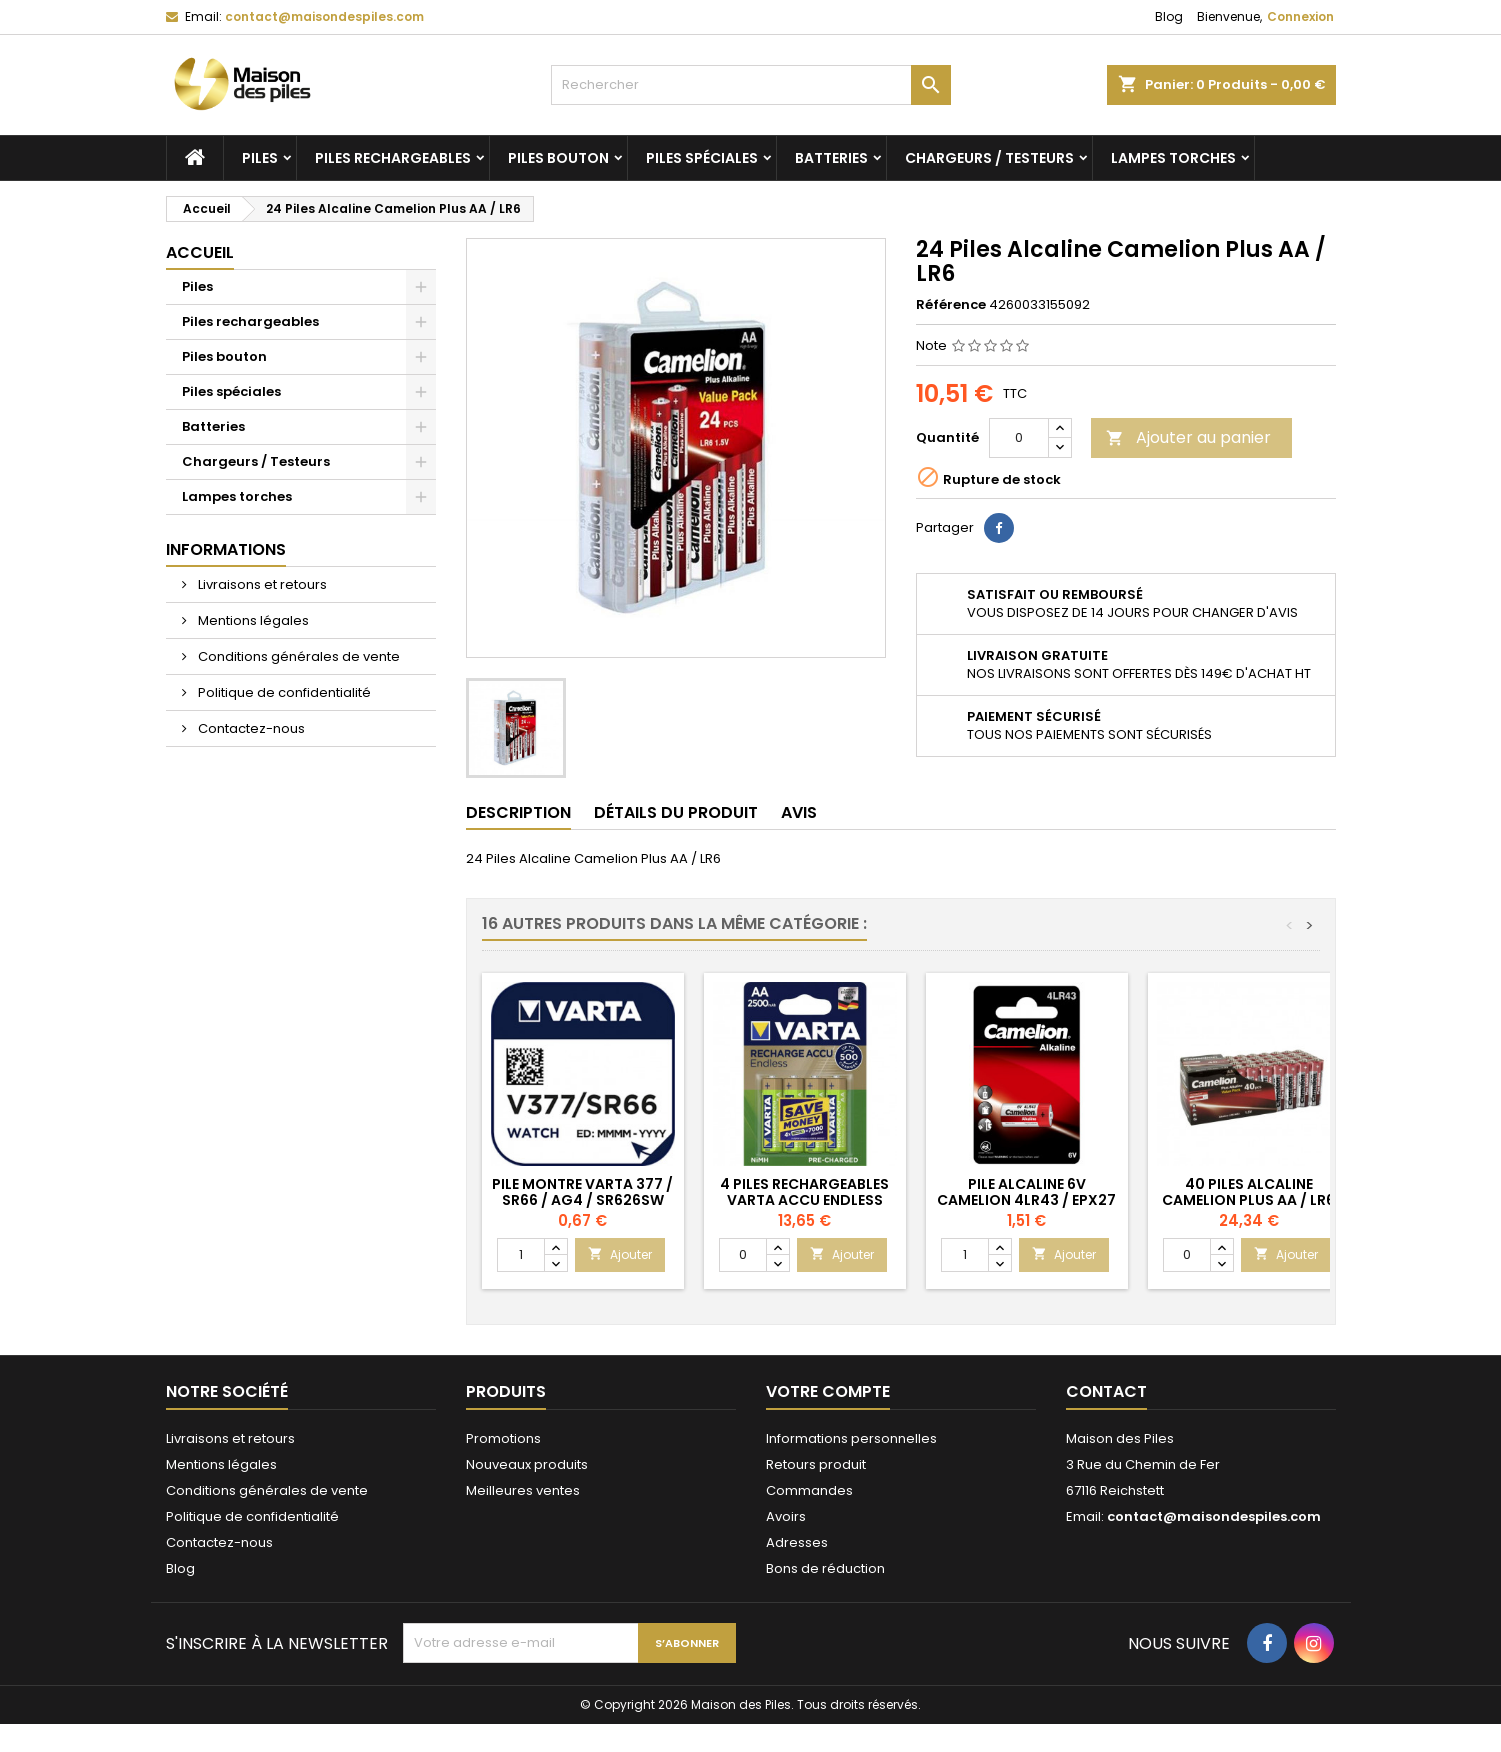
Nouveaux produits (527, 1464)
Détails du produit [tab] (676, 812)
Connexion (1300, 16)
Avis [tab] (799, 812)
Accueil (200, 252)
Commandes (809, 1490)
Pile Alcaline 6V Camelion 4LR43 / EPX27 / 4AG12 (1026, 1200)
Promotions (503, 1438)
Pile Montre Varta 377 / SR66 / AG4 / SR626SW (582, 1192)
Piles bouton (558, 158)
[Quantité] (1019, 438)
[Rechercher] (751, 85)
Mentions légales (252, 620)
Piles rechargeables (393, 158)
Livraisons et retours (261, 584)
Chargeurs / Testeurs (989, 158)
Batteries (831, 158)
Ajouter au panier (1188, 437)
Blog (1169, 16)
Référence (951, 305)
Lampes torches (1173, 158)
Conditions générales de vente (297, 656)
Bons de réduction (825, 1568)
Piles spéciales (702, 158)
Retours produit (816, 1464)
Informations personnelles (851, 1438)
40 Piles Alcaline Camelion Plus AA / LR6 (1248, 1192)
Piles (260, 158)
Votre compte (828, 1391)
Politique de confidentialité (283, 692)
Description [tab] (518, 812)
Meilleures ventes (523, 1490)
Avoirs (786, 1516)
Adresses (797, 1542)
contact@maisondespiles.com (324, 16)
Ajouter (620, 1254)
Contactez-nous (250, 728)
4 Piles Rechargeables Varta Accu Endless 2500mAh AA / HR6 (804, 1200)
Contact (1106, 1391)
